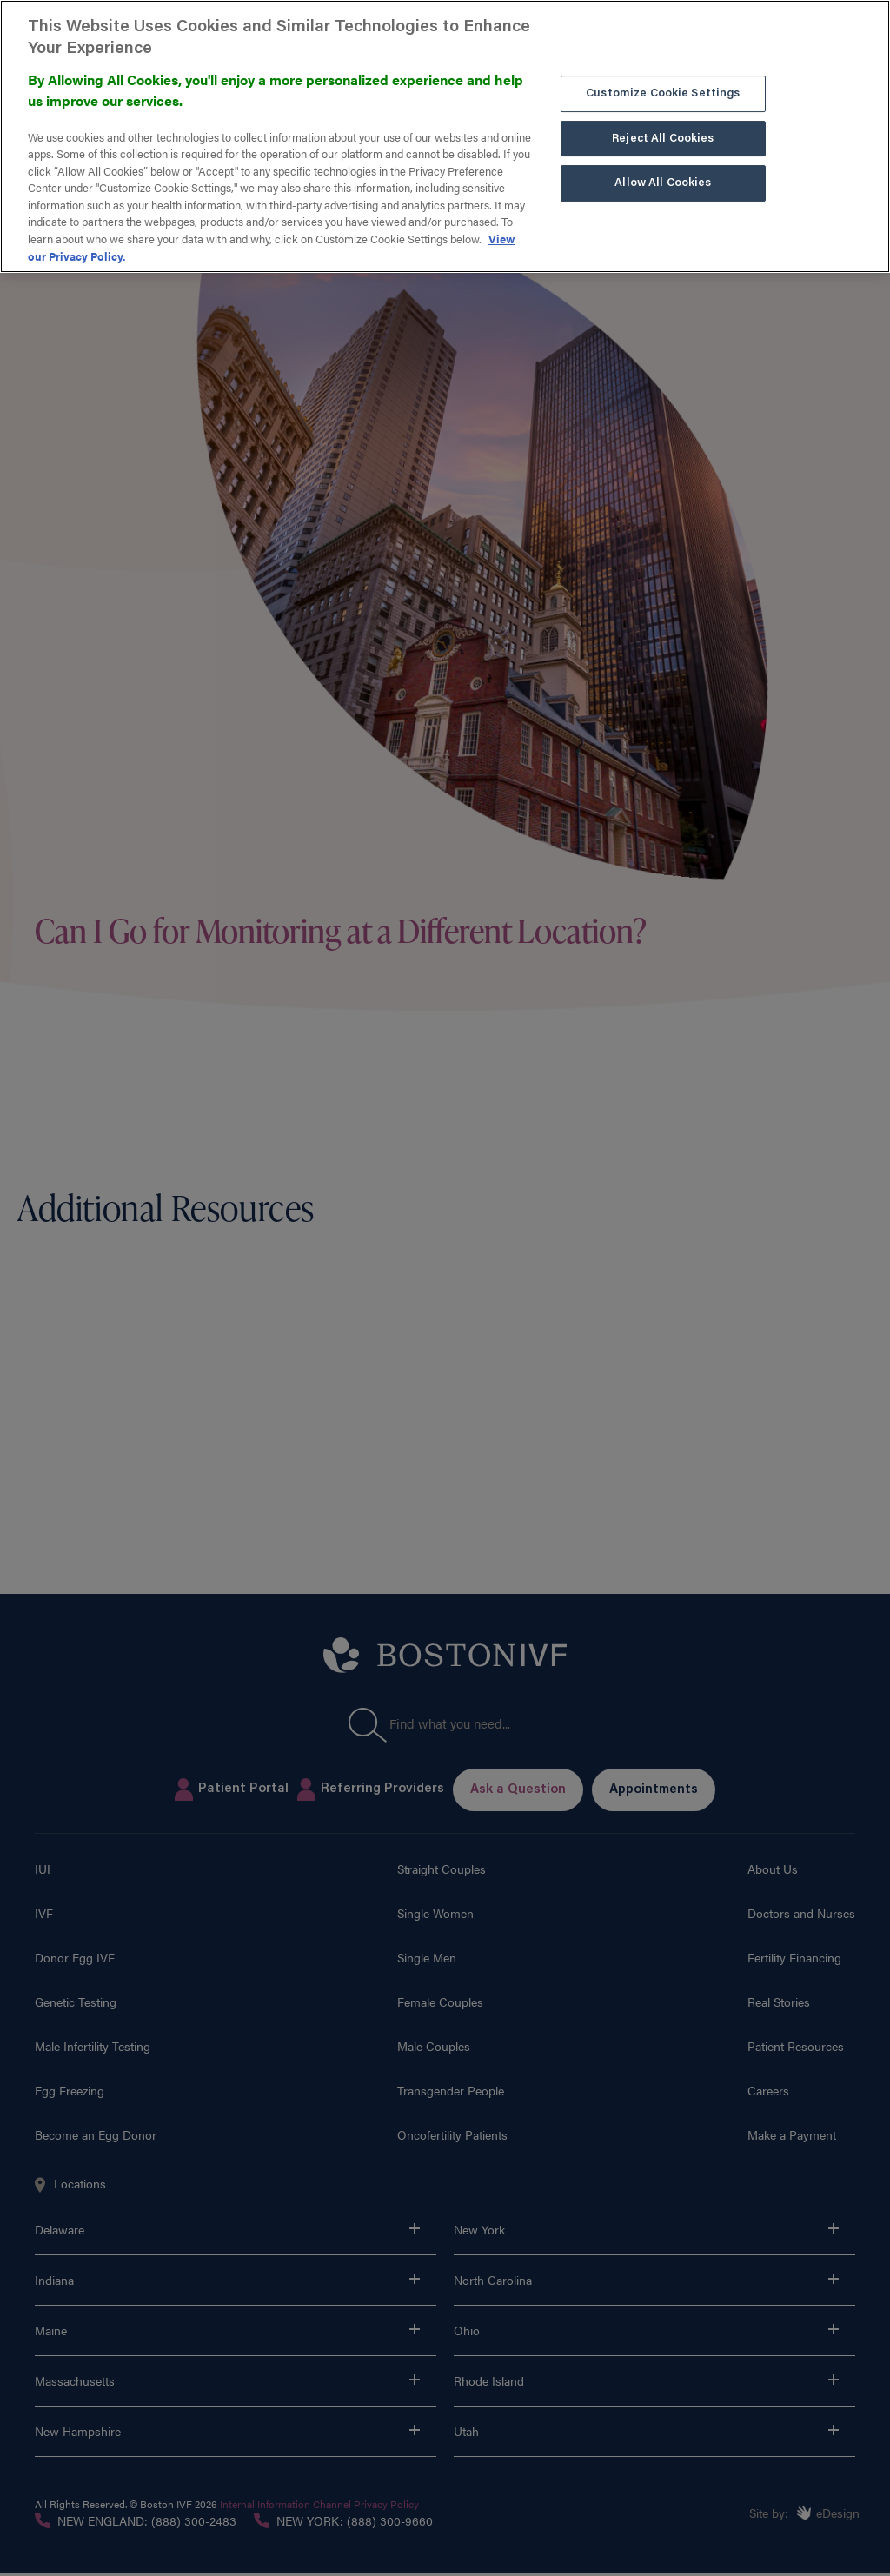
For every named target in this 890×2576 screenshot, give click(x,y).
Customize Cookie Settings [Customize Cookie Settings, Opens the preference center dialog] (663, 89)
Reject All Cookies (663, 133)
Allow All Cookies (662, 178)
